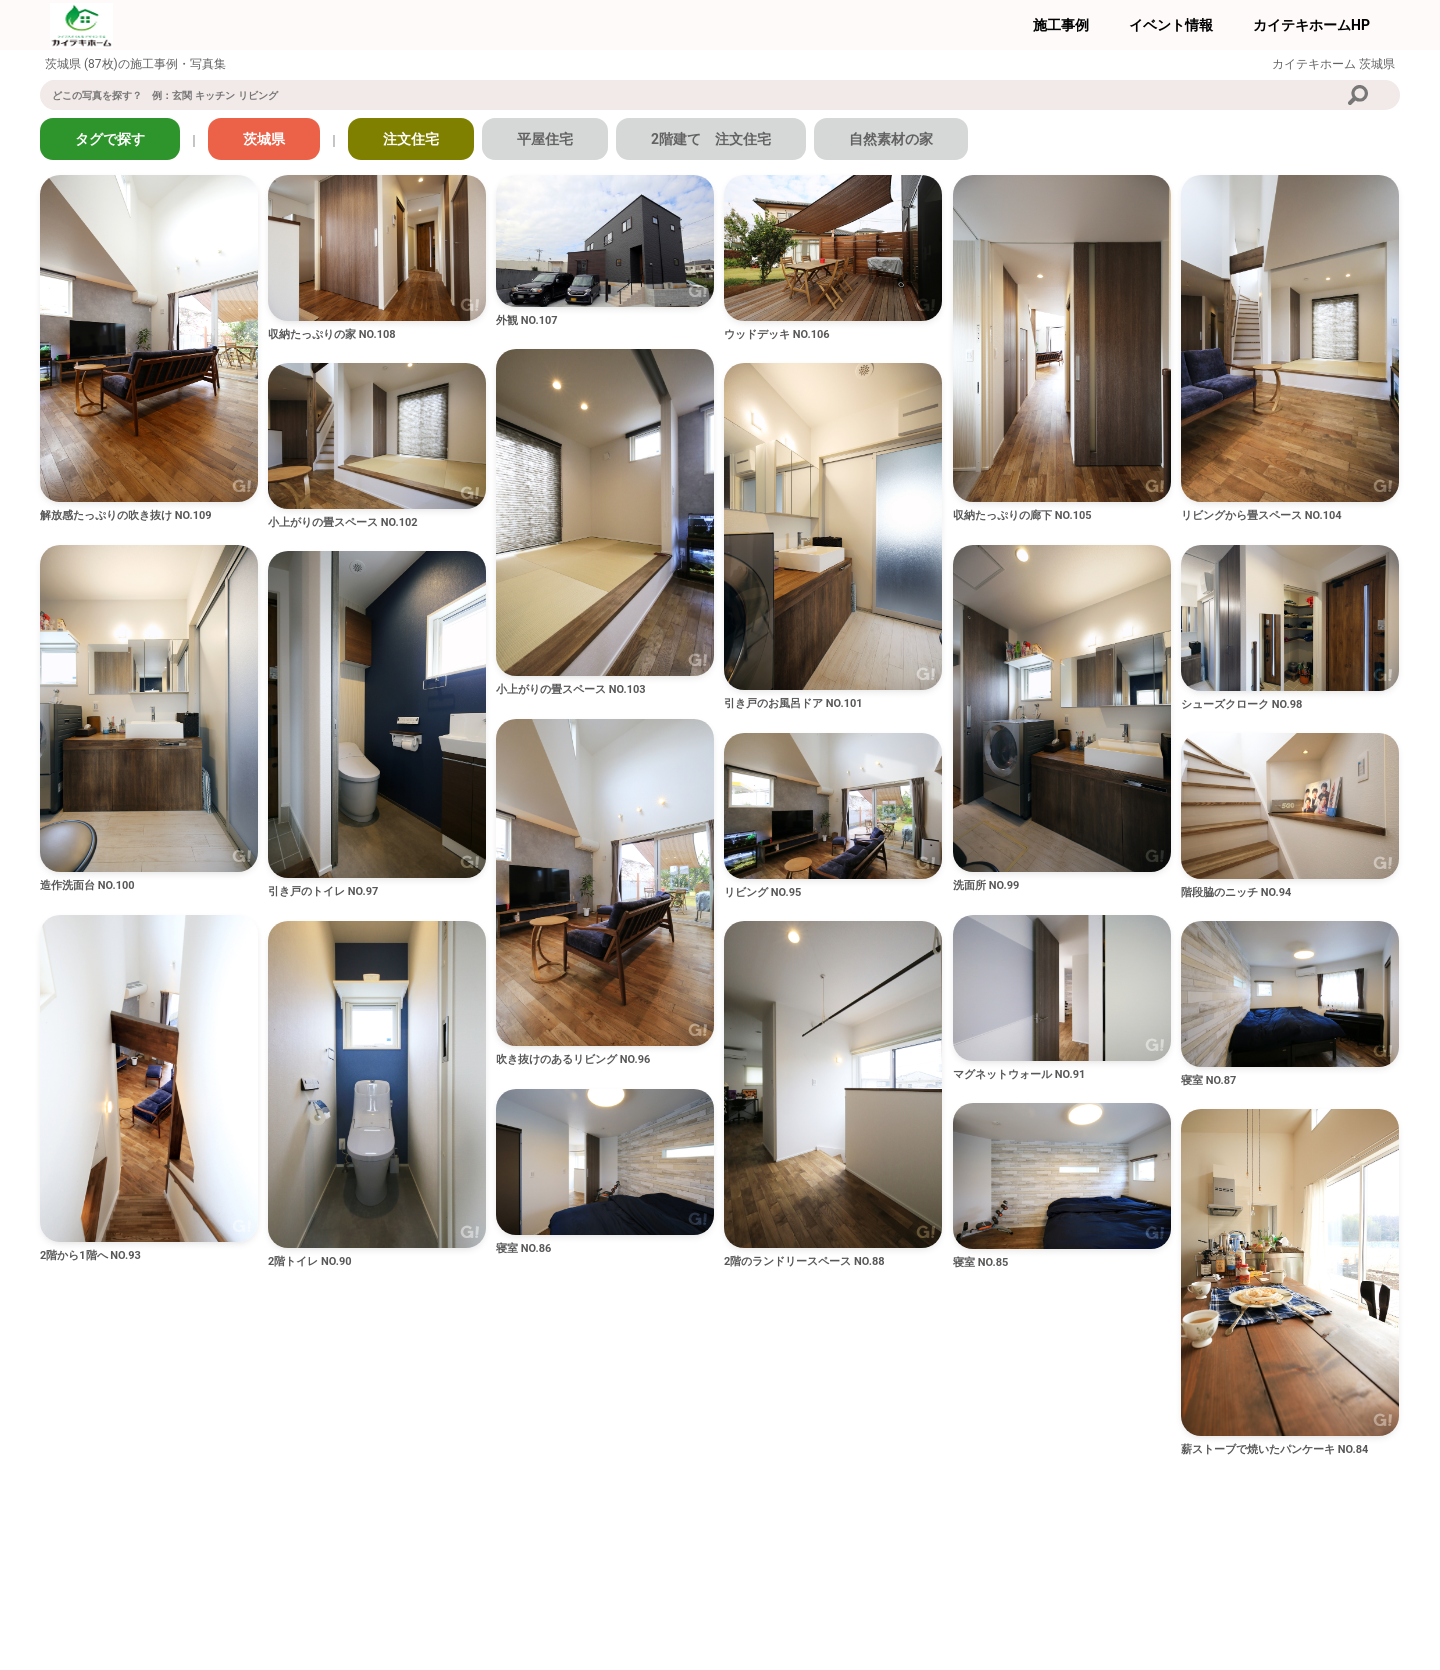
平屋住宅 (545, 139)
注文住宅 (411, 139)
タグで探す (110, 139)
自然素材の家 (891, 139)
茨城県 (264, 139)
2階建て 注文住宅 (711, 139)
